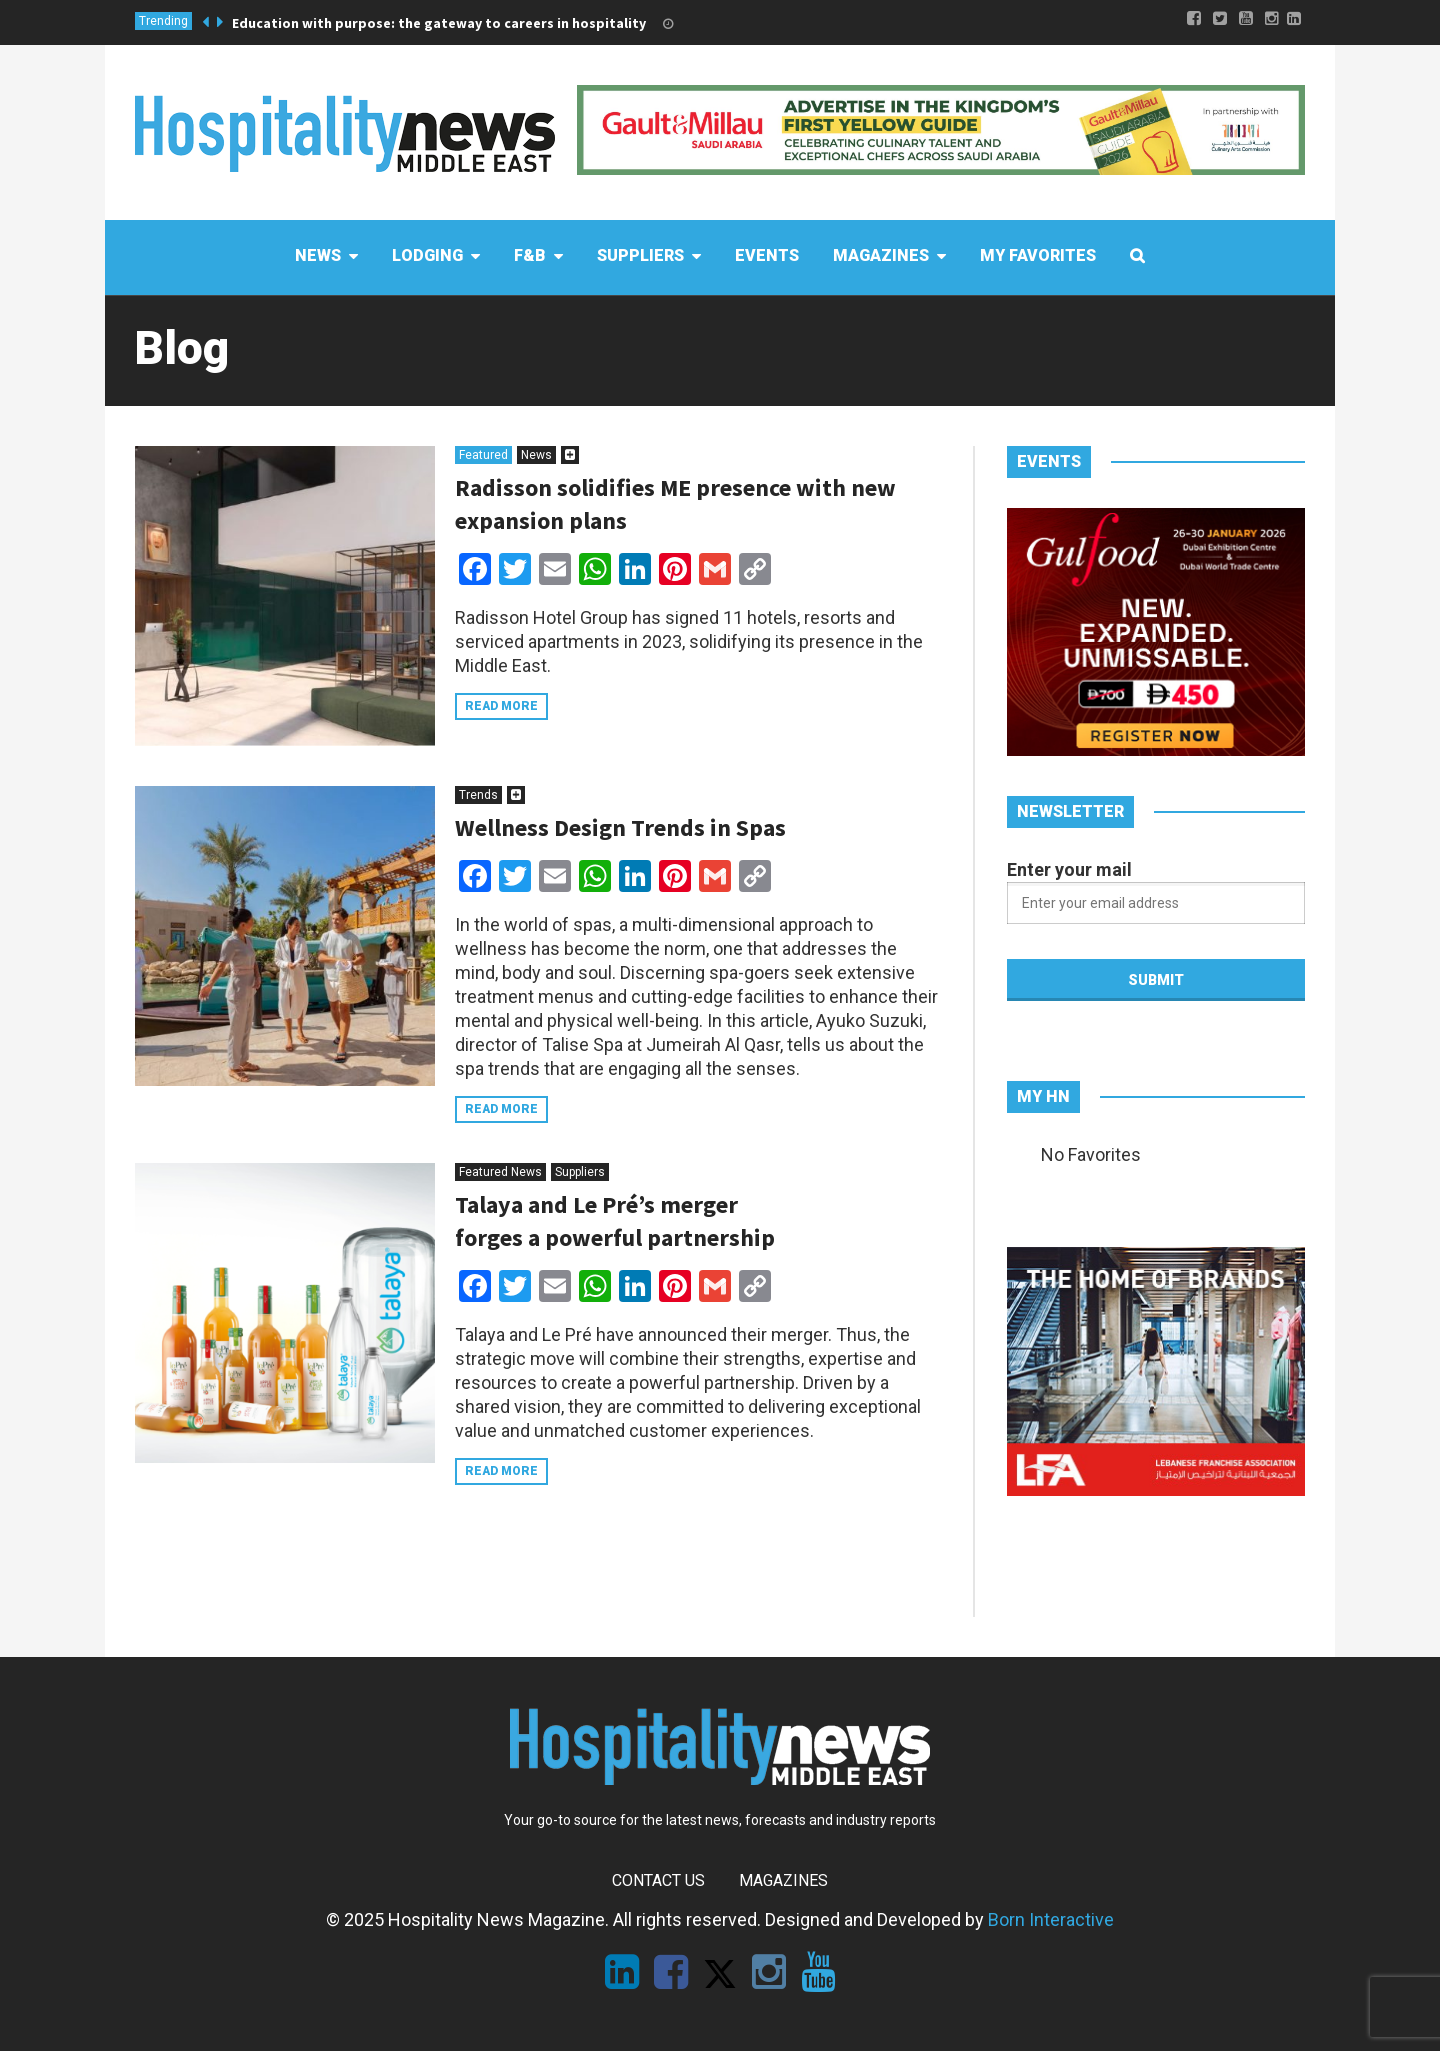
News (536, 455)
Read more (501, 706)
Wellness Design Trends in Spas (620, 827)
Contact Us (658, 1880)
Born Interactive (1051, 1919)
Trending (163, 21)
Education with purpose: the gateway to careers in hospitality (439, 23)
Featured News (500, 1172)
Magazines (783, 1880)
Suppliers (580, 1172)
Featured (483, 455)
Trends (478, 795)
